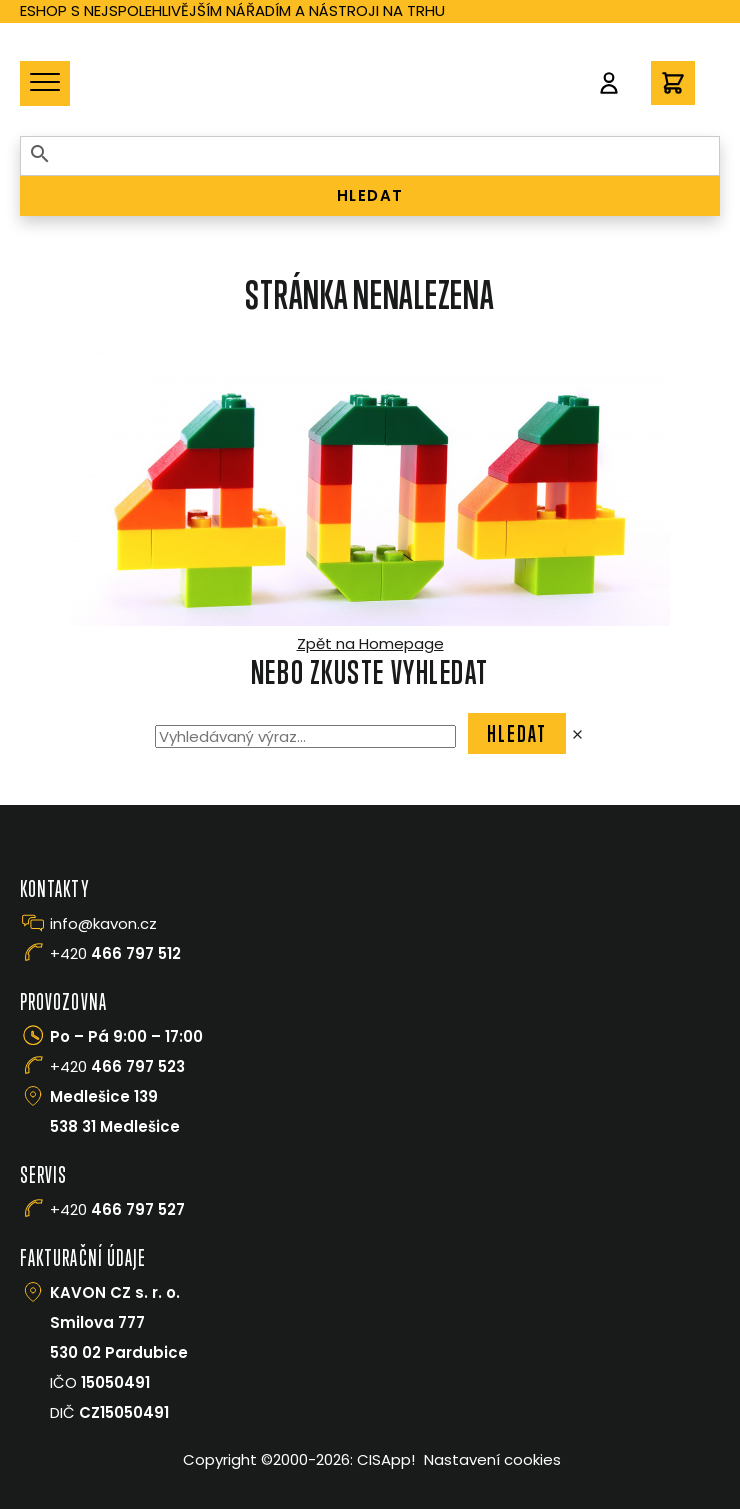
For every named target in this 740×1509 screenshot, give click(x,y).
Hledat (517, 733)
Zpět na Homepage (370, 643)
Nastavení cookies (492, 1459)
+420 (115, 953)
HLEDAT (370, 195)
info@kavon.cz (103, 923)
